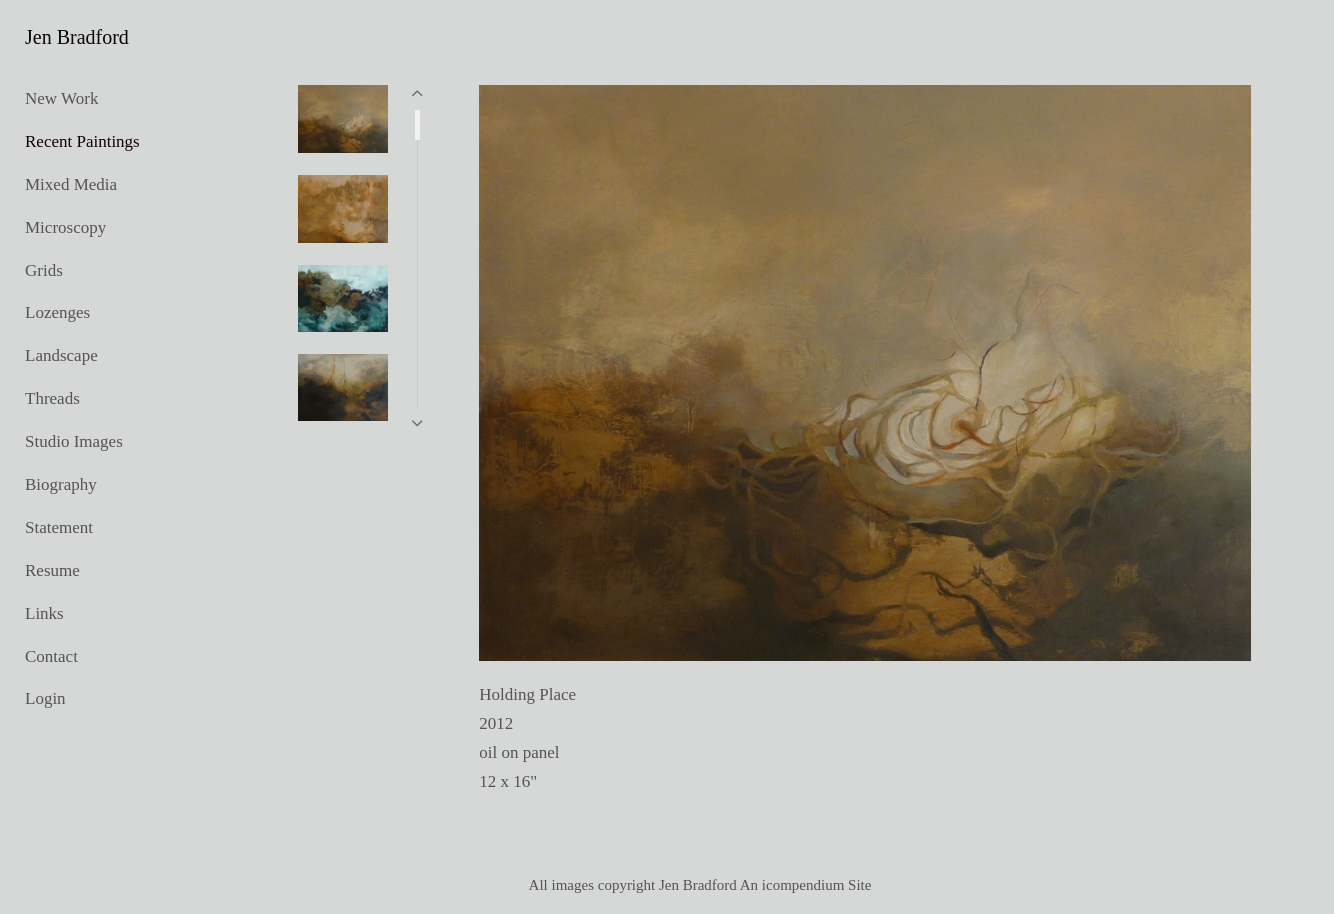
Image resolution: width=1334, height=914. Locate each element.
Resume (52, 570)
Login (45, 698)
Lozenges (57, 312)
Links (44, 613)
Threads (52, 398)
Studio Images (74, 441)
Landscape (61, 355)
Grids (44, 270)
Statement (59, 527)
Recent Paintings (82, 141)
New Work (61, 98)
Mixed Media (71, 184)
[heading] (75, 37)
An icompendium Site (806, 885)
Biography (61, 484)
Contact (51, 656)
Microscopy (65, 227)
